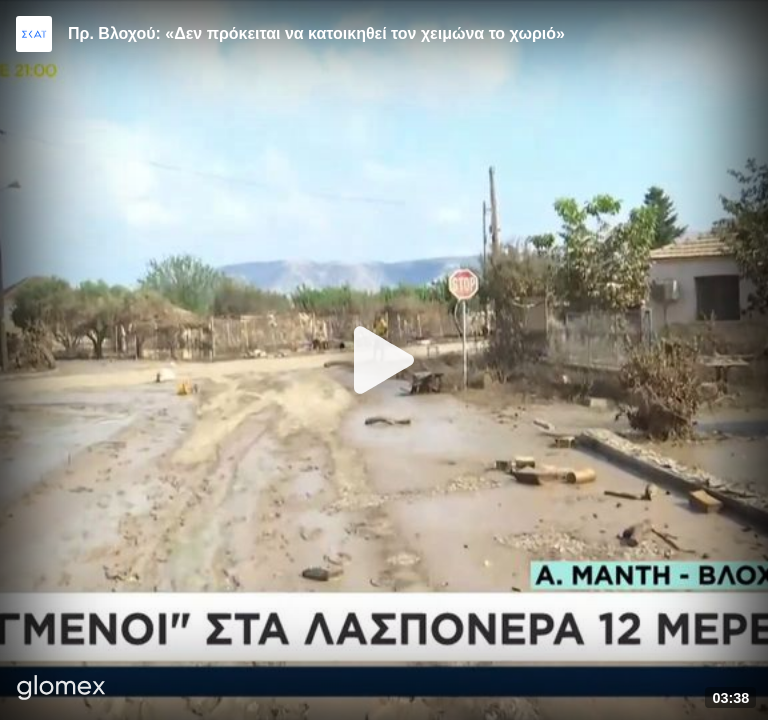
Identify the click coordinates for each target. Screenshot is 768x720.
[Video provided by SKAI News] (34, 34)
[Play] (384, 360)
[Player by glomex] (61, 689)
